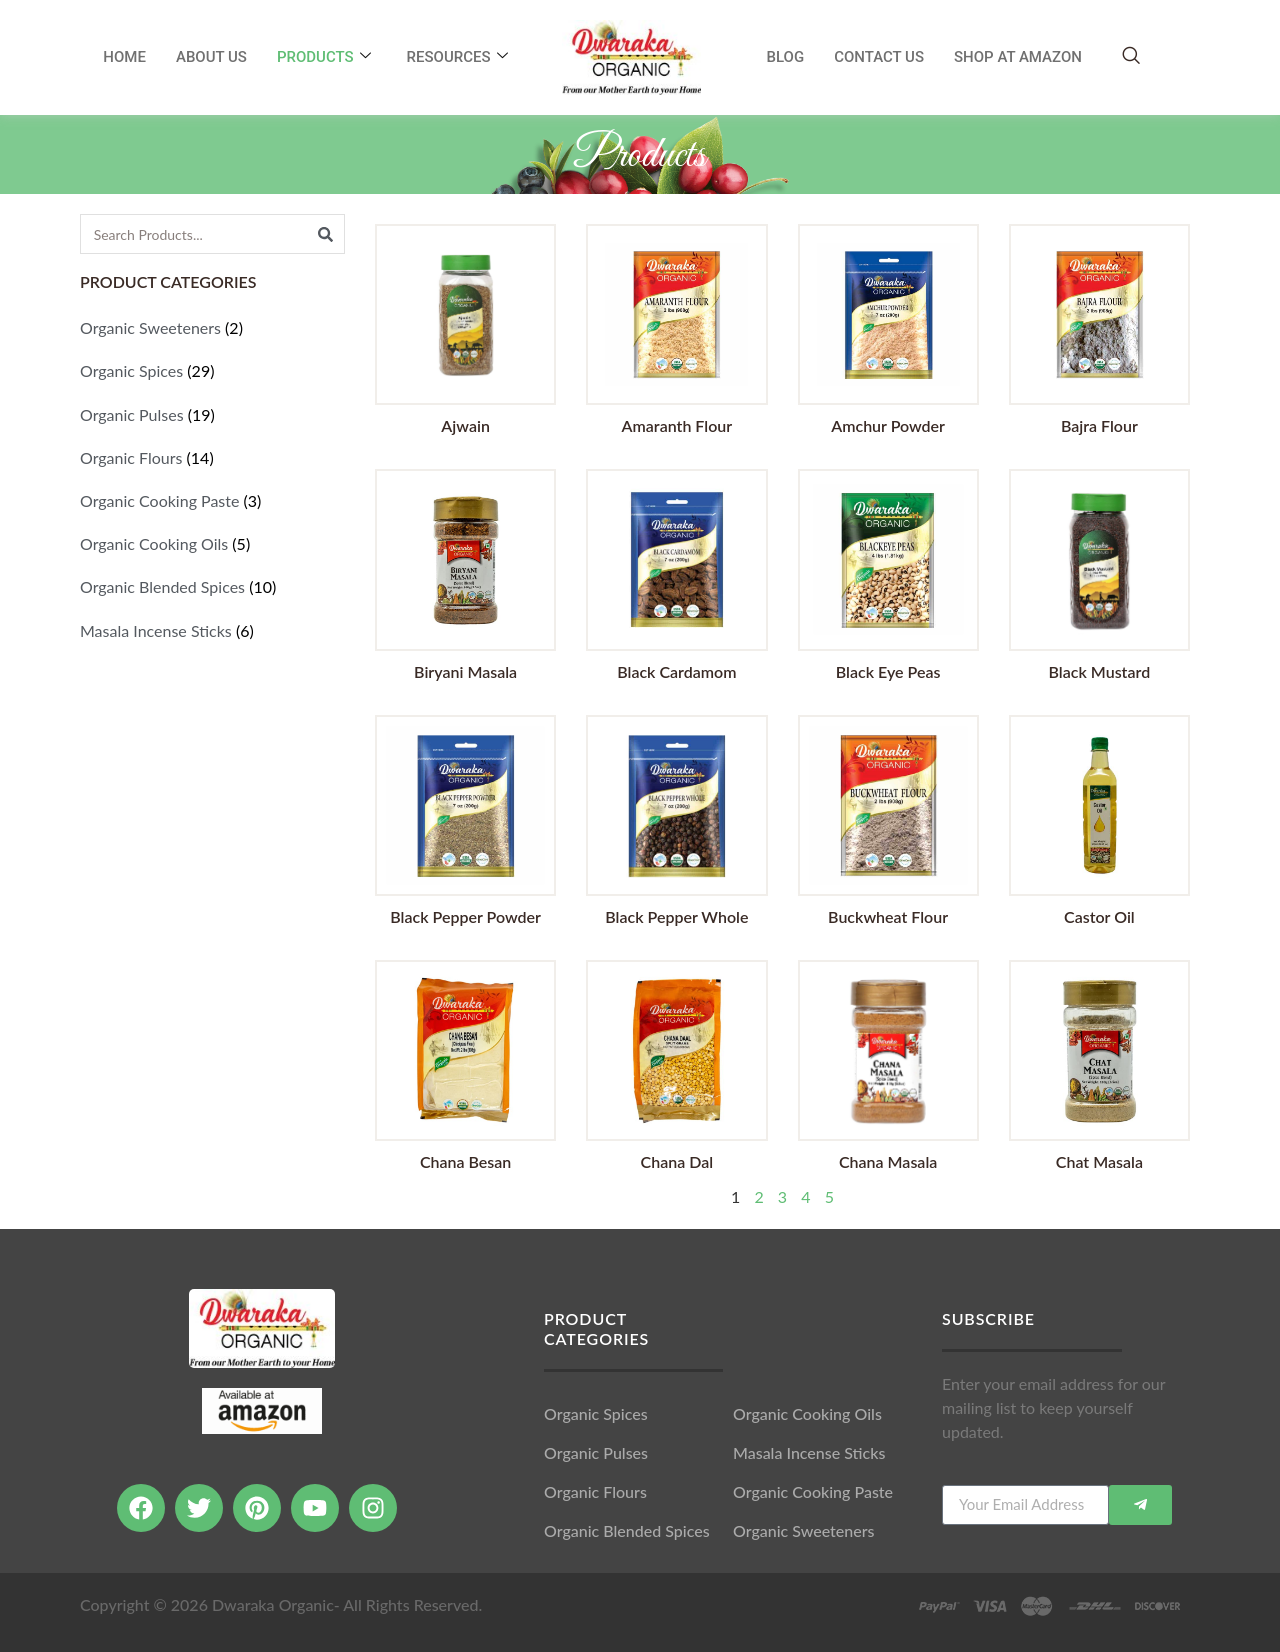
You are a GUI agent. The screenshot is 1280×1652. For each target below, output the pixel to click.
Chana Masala (888, 1161)
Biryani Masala (465, 671)
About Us (211, 57)
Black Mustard (1100, 671)
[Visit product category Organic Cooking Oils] (212, 543)
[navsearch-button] (1131, 56)
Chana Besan (465, 1161)
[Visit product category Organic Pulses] (212, 414)
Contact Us (879, 57)
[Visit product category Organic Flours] (212, 457)
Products (324, 57)
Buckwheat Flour (888, 916)
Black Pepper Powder (465, 916)
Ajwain (465, 425)
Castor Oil (1099, 916)
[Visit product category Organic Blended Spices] (212, 586)
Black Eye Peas (888, 671)
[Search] (325, 234)
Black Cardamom (676, 671)
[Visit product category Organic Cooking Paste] (212, 500)
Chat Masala (1099, 1161)
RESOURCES (457, 57)
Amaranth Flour (677, 425)
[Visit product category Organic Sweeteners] (212, 327)
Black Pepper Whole (676, 916)
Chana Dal (677, 1161)
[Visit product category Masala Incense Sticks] (212, 630)
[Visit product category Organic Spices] (212, 370)
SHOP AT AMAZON (1018, 57)
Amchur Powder (888, 425)
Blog (786, 57)
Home (124, 57)
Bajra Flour (1099, 425)
